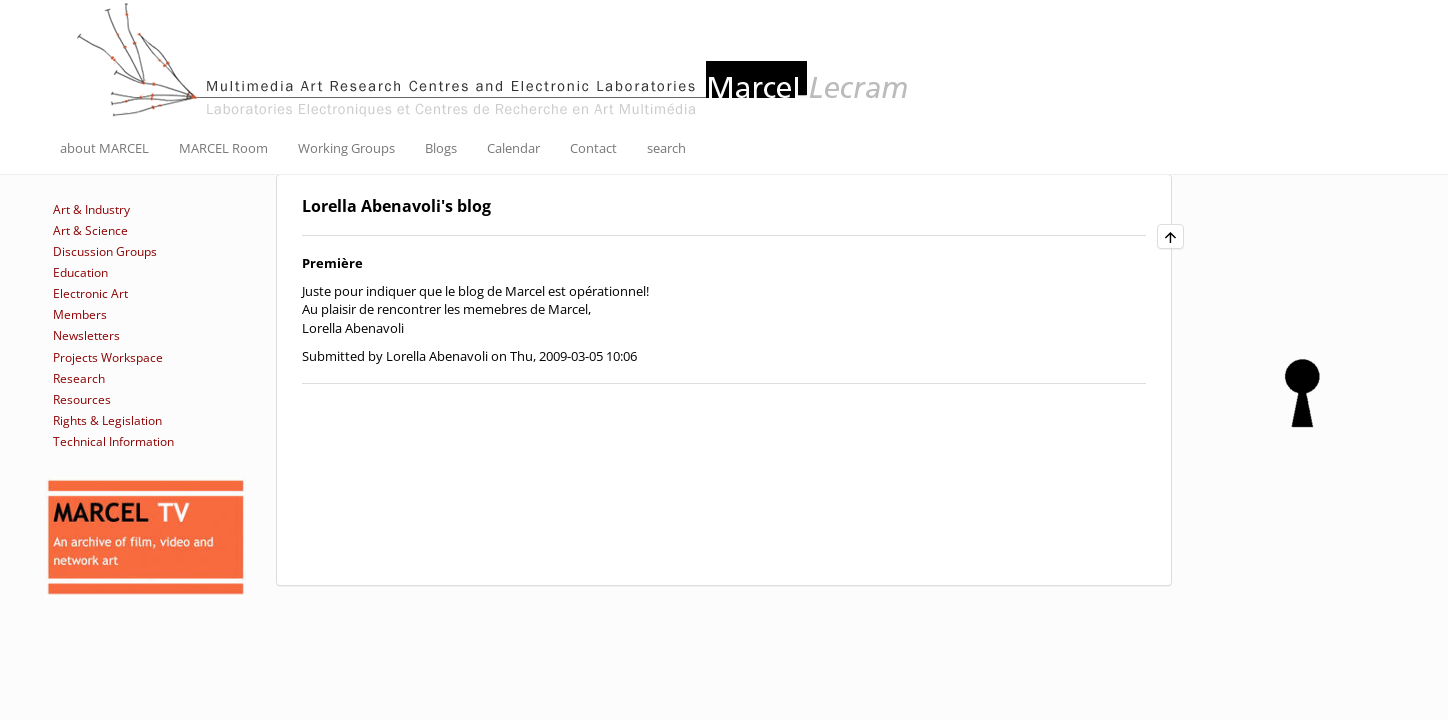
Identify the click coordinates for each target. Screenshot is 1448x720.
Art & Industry (91, 209)
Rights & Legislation (107, 420)
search (666, 148)
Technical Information (113, 441)
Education (80, 272)
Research (79, 378)
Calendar (513, 148)
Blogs (441, 148)
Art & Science (90, 230)
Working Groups (346, 148)
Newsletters (86, 335)
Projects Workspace (108, 357)
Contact (593, 148)
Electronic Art (90, 293)
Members (80, 314)
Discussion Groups (105, 251)
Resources (82, 399)
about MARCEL (104, 148)
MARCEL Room (223, 148)
